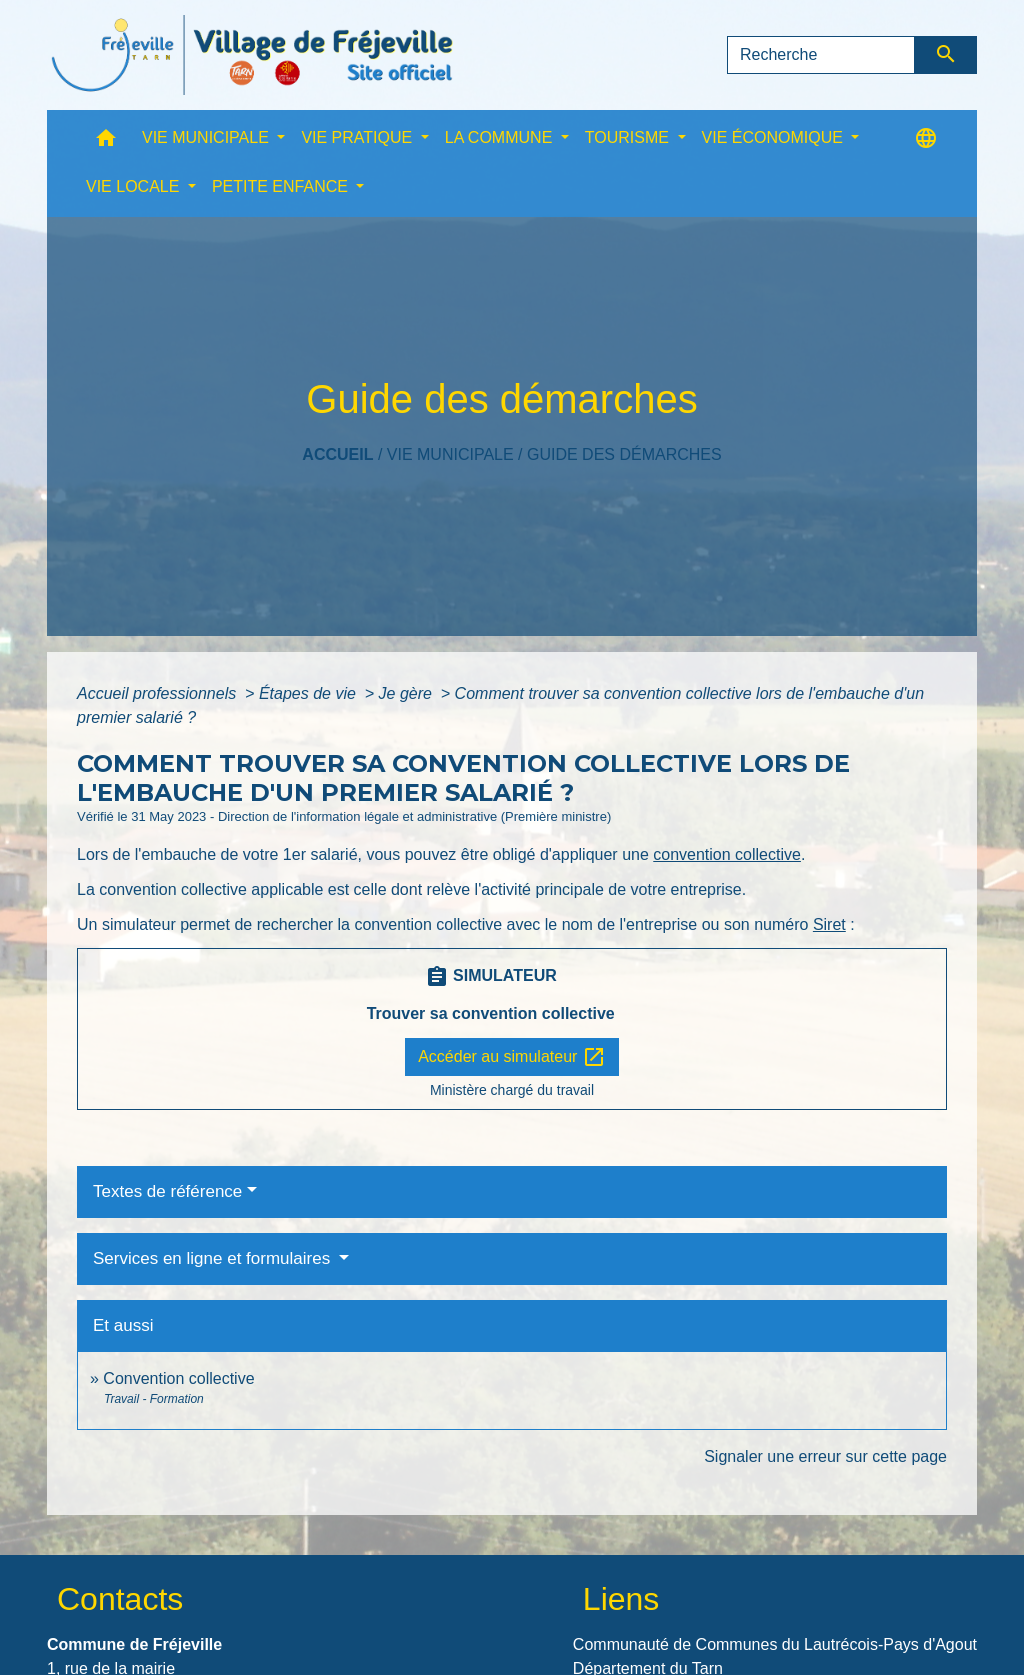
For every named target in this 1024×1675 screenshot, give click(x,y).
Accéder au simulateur (512, 1057)
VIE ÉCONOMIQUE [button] (775, 137)
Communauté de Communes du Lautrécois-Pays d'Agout (775, 1644)
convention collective (727, 854)
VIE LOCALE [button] (135, 186)
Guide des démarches (624, 454)
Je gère (408, 693)
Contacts (120, 1599)
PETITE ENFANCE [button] (282, 186)
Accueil (337, 454)
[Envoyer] (946, 55)
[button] (106, 142)
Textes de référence (167, 1191)
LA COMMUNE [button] (501, 137)
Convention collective (178, 1378)
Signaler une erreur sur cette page (825, 1456)
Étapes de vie (309, 693)
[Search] (821, 55)
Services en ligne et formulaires (214, 1258)
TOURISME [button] (629, 137)
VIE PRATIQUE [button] (358, 137)
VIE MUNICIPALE (450, 454)
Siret (829, 924)
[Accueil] (252, 55)
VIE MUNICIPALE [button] (207, 137)
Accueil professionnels (159, 693)
